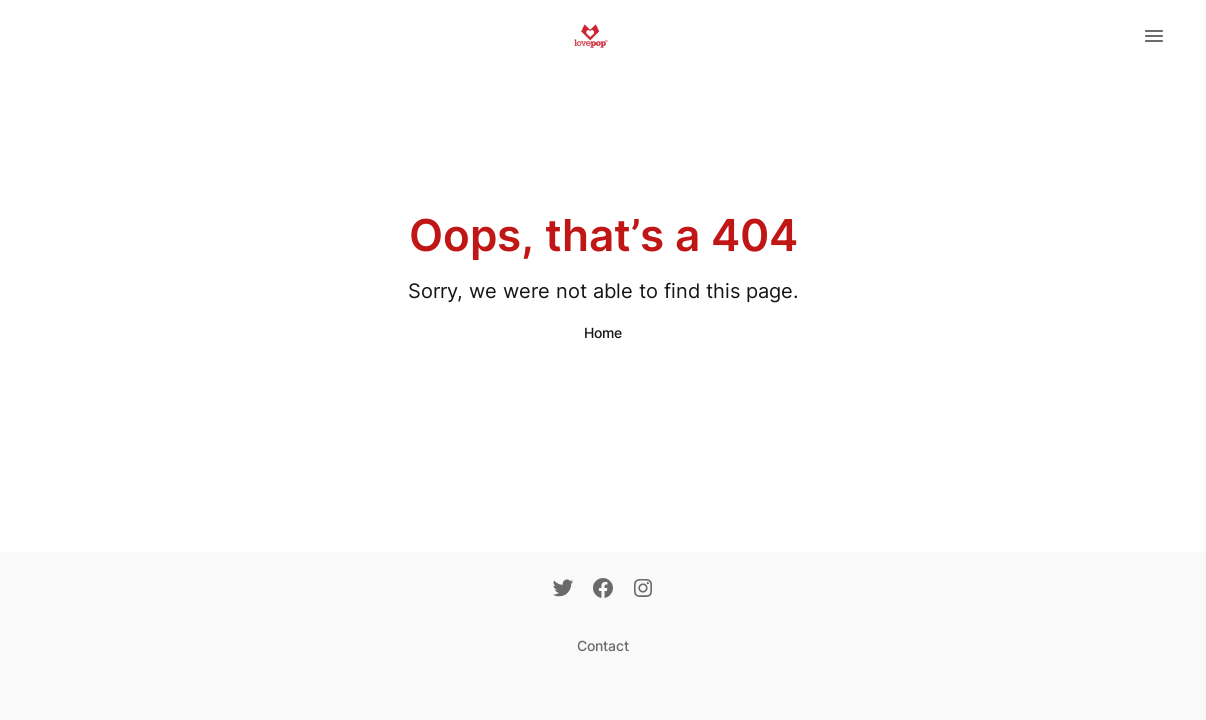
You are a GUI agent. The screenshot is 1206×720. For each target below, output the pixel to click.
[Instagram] (643, 590)
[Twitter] (563, 590)
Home (603, 332)
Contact (603, 645)
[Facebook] (603, 590)
